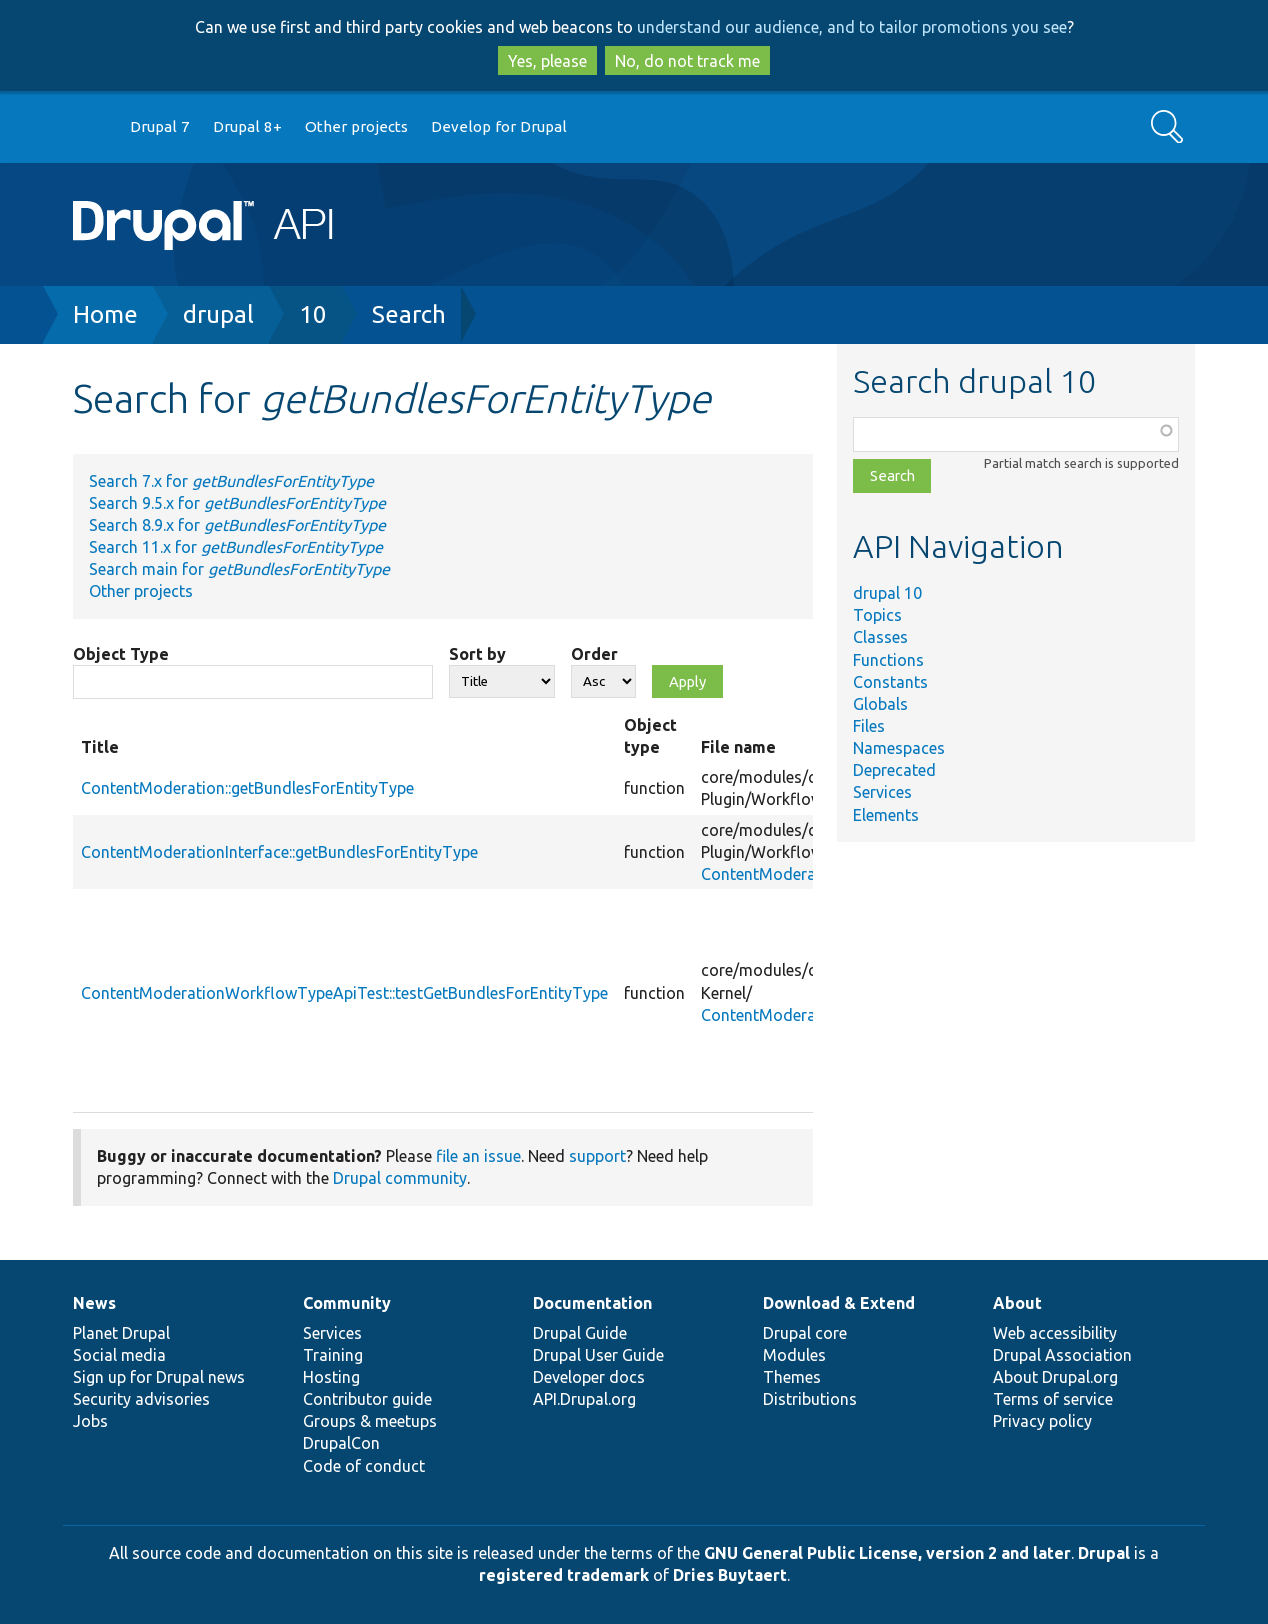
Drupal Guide (580, 1333)
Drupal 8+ (247, 126)
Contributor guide (367, 1399)
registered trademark (564, 1575)
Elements (886, 815)
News (94, 1303)
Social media (119, 1355)
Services (882, 792)
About (1017, 1303)
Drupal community (400, 1178)
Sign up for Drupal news (159, 1377)
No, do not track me (687, 61)
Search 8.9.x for (237, 525)
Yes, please (547, 61)
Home (105, 314)
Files (869, 726)
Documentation (592, 1303)
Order (594, 654)
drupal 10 (887, 593)
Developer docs (589, 1377)
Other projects (356, 126)
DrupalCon (341, 1443)
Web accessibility (1055, 1333)
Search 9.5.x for (237, 503)
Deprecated (894, 770)
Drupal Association (1062, 1355)
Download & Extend (839, 1303)
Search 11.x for (236, 547)
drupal (218, 314)
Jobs (90, 1421)
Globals (880, 704)
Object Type (121, 654)
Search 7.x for (231, 481)
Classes (880, 637)
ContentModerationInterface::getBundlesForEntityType (279, 852)
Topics (877, 615)
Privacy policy (1042, 1421)
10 (313, 314)
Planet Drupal (121, 1333)
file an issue (478, 1156)
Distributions (810, 1399)
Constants (890, 682)
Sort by (477, 654)
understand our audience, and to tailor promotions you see (852, 27)
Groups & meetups (370, 1421)
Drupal (1104, 1553)
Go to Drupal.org (92, 127)
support (597, 1156)
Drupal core (805, 1333)
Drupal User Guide (598, 1355)
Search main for (239, 569)
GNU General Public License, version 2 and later (887, 1553)
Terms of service (1053, 1399)
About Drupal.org (1055, 1377)
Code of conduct (364, 1466)
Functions (888, 660)
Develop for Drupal (499, 126)
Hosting (331, 1377)
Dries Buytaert (730, 1575)
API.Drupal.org (584, 1399)
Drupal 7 (160, 126)
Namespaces (899, 748)
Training (333, 1355)
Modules (794, 1355)
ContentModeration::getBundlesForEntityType (247, 788)
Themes (792, 1377)
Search (409, 314)
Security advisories (141, 1399)
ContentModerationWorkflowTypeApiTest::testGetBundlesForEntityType (344, 993)
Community (347, 1303)
